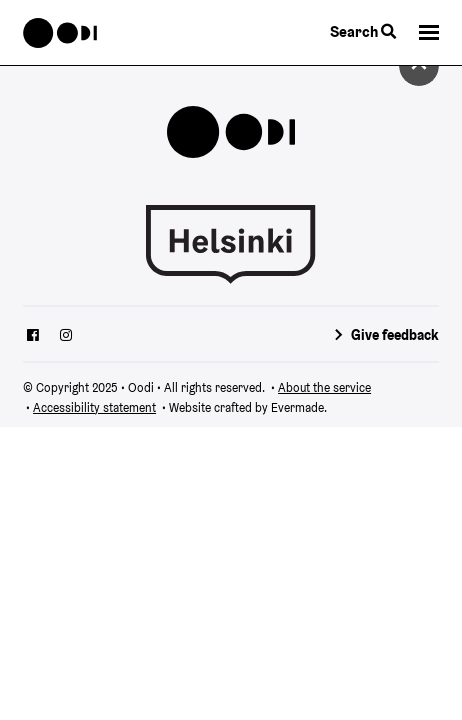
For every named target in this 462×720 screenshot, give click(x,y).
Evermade (297, 407)
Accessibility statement (94, 407)
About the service (324, 387)
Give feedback (395, 335)
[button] (429, 32)
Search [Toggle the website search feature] (363, 31)
